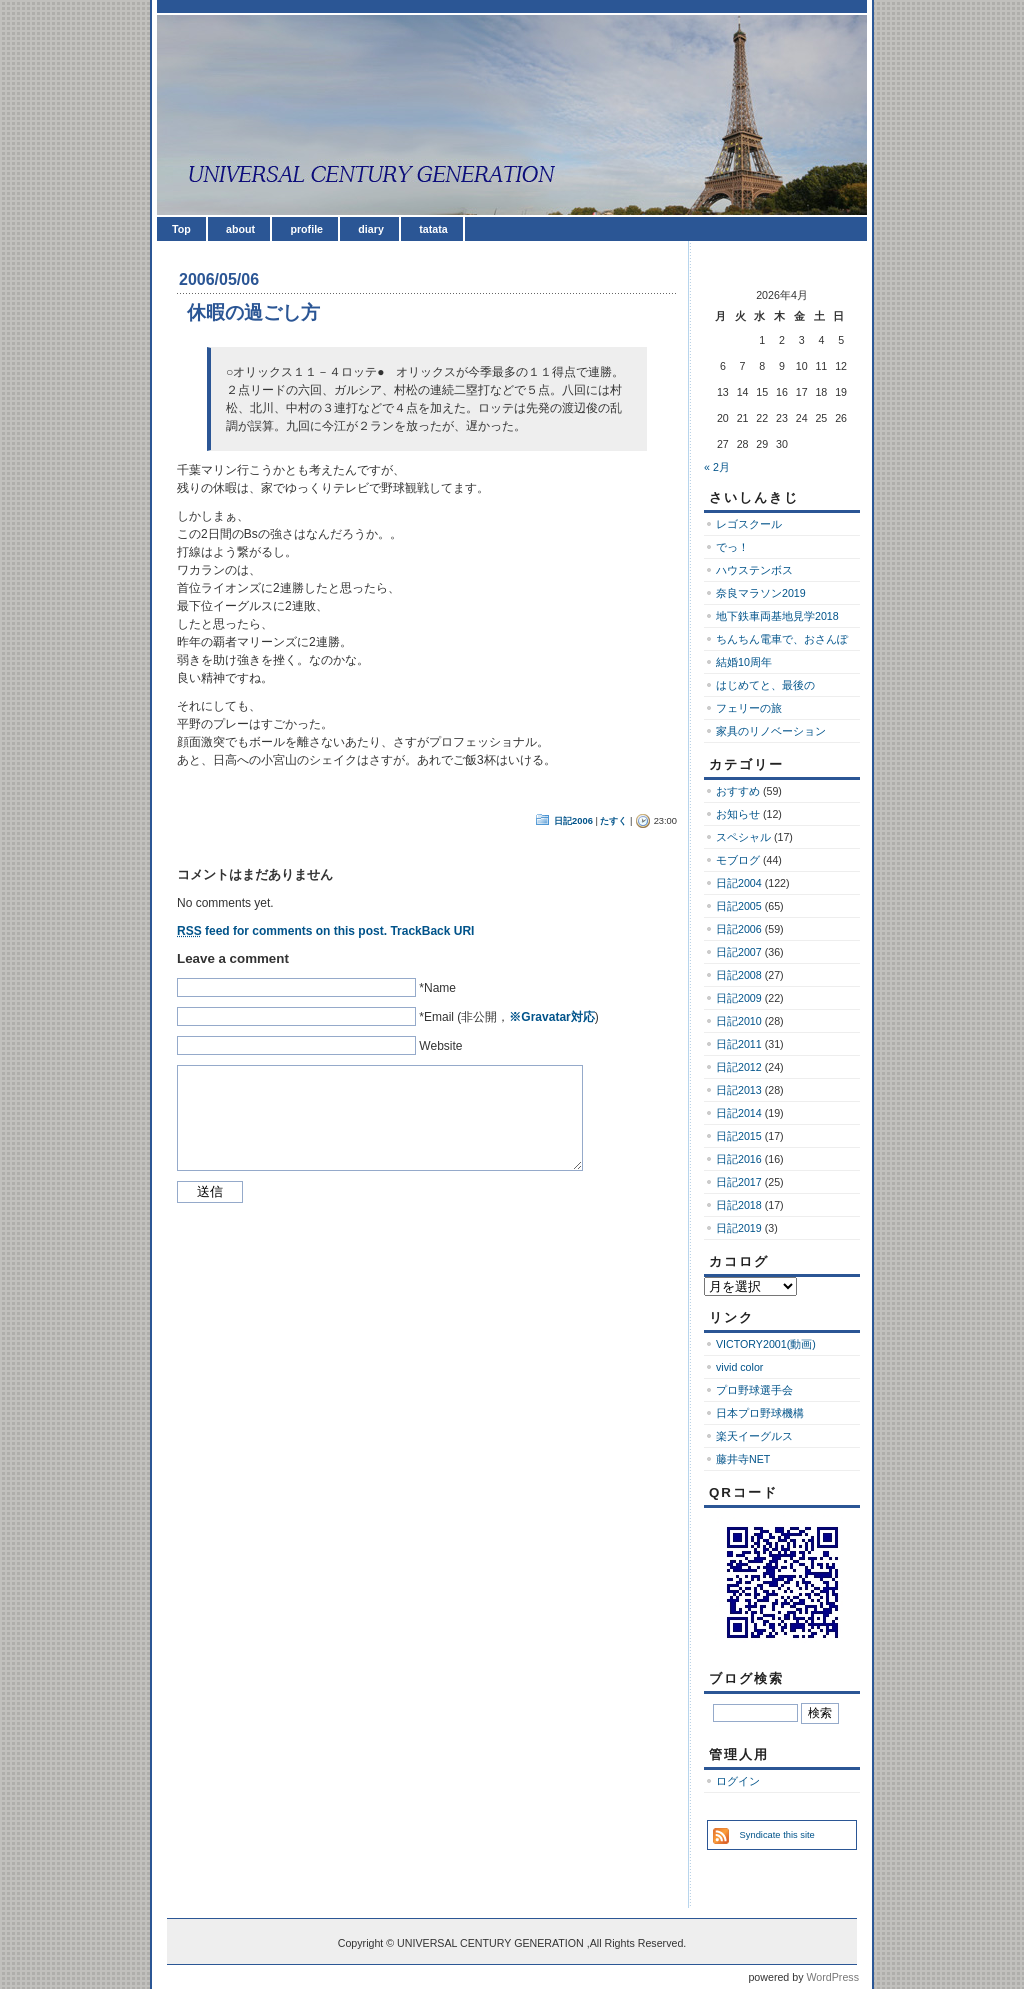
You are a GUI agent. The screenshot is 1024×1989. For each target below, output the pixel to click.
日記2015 (739, 1136)
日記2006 (573, 821)
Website (440, 1046)
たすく (613, 821)
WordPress (832, 1977)
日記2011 (739, 1044)
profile (306, 229)
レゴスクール (749, 524)
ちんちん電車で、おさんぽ (782, 639)
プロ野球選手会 (754, 1390)
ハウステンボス (754, 570)
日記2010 (739, 1021)
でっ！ (732, 547)
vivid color (739, 1367)
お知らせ (738, 814)
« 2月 (717, 467)
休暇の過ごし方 (253, 312)
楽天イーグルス (754, 1436)
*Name (437, 988)
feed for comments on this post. (282, 931)
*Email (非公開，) (508, 1017)
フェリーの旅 (749, 708)
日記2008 (739, 975)
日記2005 (739, 906)
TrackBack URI (432, 931)
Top (181, 229)
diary (370, 229)
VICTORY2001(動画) (766, 1344)
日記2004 (739, 883)
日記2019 (739, 1228)
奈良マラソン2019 (761, 593)
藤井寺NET (743, 1459)
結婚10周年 (744, 662)
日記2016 (739, 1159)
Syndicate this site (777, 1835)
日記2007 (739, 952)
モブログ (738, 860)
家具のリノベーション (771, 731)
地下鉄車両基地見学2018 (777, 616)
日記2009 (739, 998)
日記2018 (739, 1205)
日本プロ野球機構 (760, 1413)
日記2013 (739, 1090)
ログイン (738, 1781)
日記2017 (739, 1182)
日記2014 (739, 1113)
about (240, 229)
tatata (433, 229)
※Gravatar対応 (551, 1017)
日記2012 (739, 1067)
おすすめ (738, 791)
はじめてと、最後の (765, 685)
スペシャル (743, 837)
